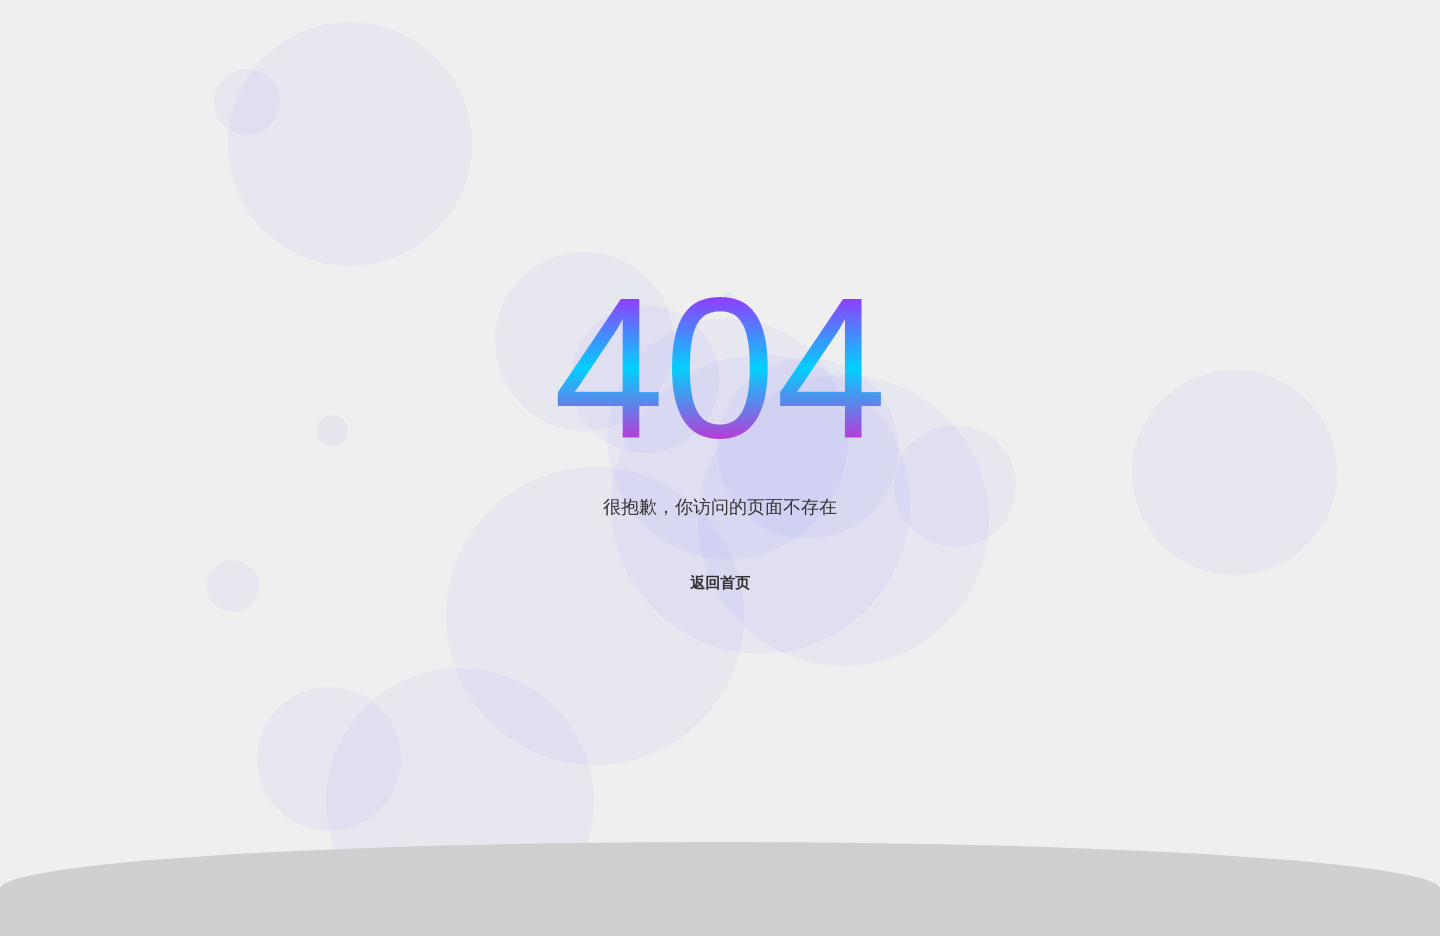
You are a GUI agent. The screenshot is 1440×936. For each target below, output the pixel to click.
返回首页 (720, 582)
